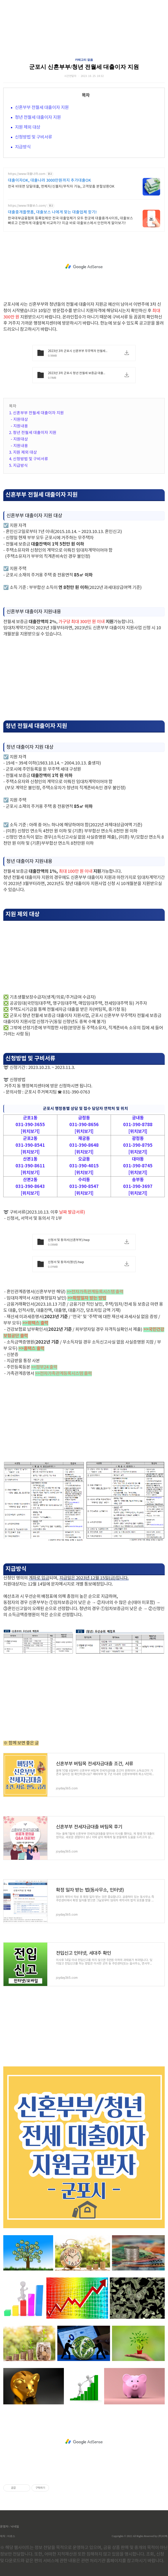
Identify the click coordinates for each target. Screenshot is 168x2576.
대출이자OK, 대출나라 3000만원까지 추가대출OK (49, 180)
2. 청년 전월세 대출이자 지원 (32, 432)
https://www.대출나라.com (26, 174)
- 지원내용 (18, 426)
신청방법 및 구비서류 (33, 137)
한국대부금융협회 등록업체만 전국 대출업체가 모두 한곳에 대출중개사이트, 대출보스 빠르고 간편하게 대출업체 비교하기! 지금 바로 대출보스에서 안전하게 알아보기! (70, 220)
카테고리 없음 (84, 59)
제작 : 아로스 (7, 2536)
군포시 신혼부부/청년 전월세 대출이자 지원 (84, 67)
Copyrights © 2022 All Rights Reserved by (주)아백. (140, 2536)
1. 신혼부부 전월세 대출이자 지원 (36, 413)
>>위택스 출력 (35, 1323)
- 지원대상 (18, 419)
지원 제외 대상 (27, 127)
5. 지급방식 (18, 465)
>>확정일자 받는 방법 (86, 1298)
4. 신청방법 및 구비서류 (28, 459)
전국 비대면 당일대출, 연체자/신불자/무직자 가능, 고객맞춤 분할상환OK (61, 186)
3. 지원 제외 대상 (23, 452)
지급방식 (23, 147)
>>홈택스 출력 (31, 1348)
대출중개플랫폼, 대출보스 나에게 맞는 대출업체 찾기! (52, 212)
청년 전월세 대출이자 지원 (38, 117)
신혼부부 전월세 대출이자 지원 (42, 107)
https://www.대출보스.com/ (27, 206)
